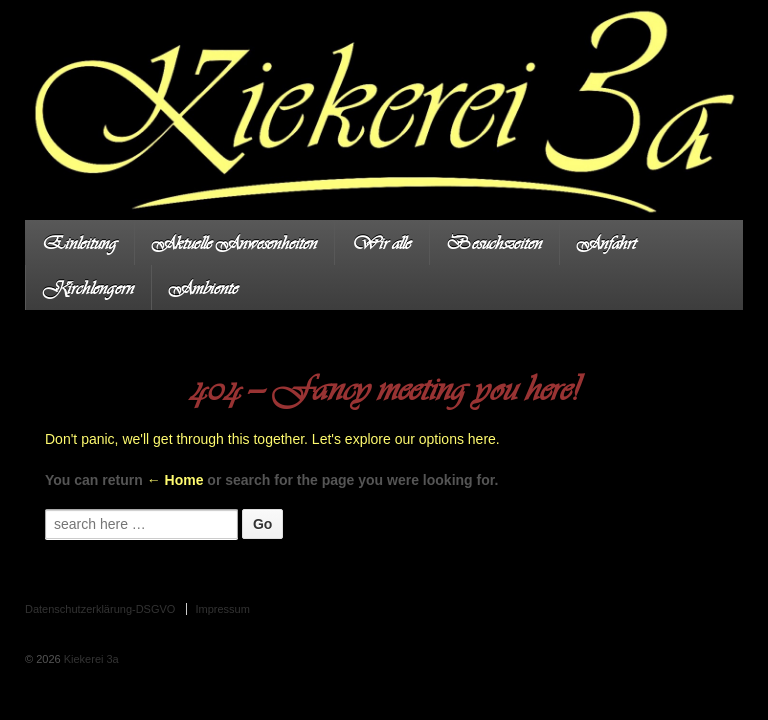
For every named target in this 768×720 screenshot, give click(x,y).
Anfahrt (606, 242)
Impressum (222, 609)
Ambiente (203, 287)
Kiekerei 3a (90, 659)
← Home (175, 480)
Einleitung (79, 242)
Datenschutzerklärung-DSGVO (100, 609)
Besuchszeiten (494, 242)
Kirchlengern (88, 287)
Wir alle (381, 242)
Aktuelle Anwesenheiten (234, 242)
